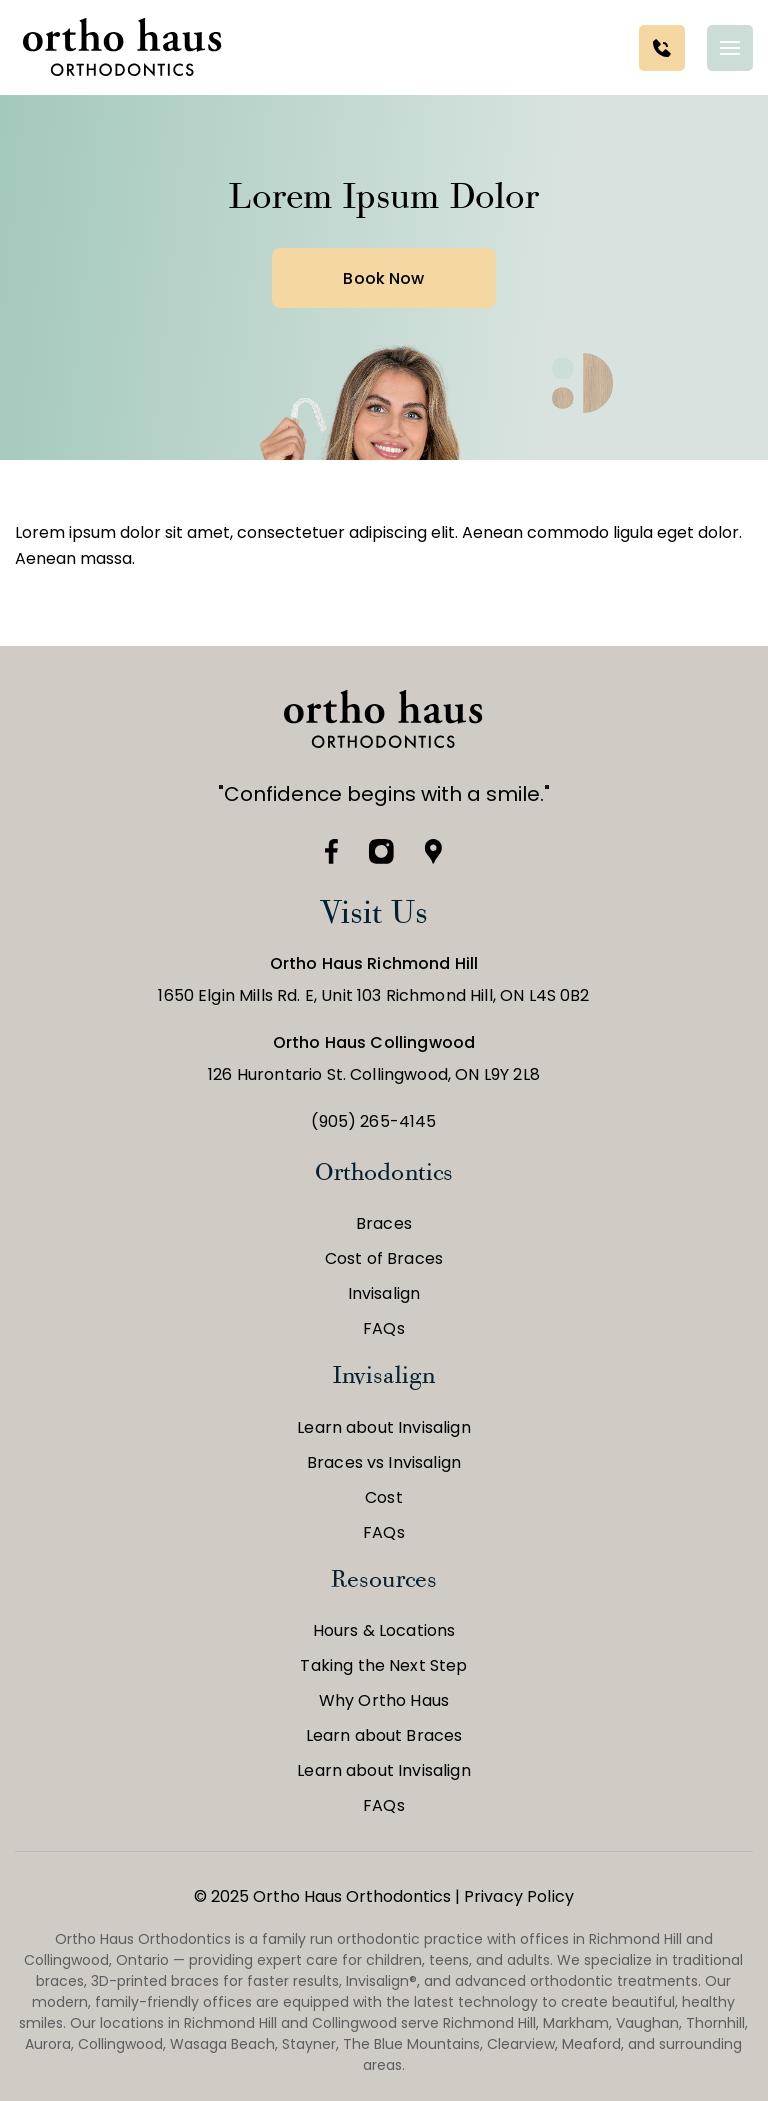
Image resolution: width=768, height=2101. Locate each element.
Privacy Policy (519, 1896)
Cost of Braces (384, 1258)
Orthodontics (384, 1172)
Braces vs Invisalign (384, 1462)
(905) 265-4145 (373, 1121)
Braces (384, 1223)
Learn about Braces (384, 1735)
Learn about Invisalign (384, 1427)
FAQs (384, 1328)
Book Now (383, 278)
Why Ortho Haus (384, 1700)
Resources (384, 1579)
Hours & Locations (384, 1630)
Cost (384, 1497)
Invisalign (384, 1293)
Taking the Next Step (383, 1665)
